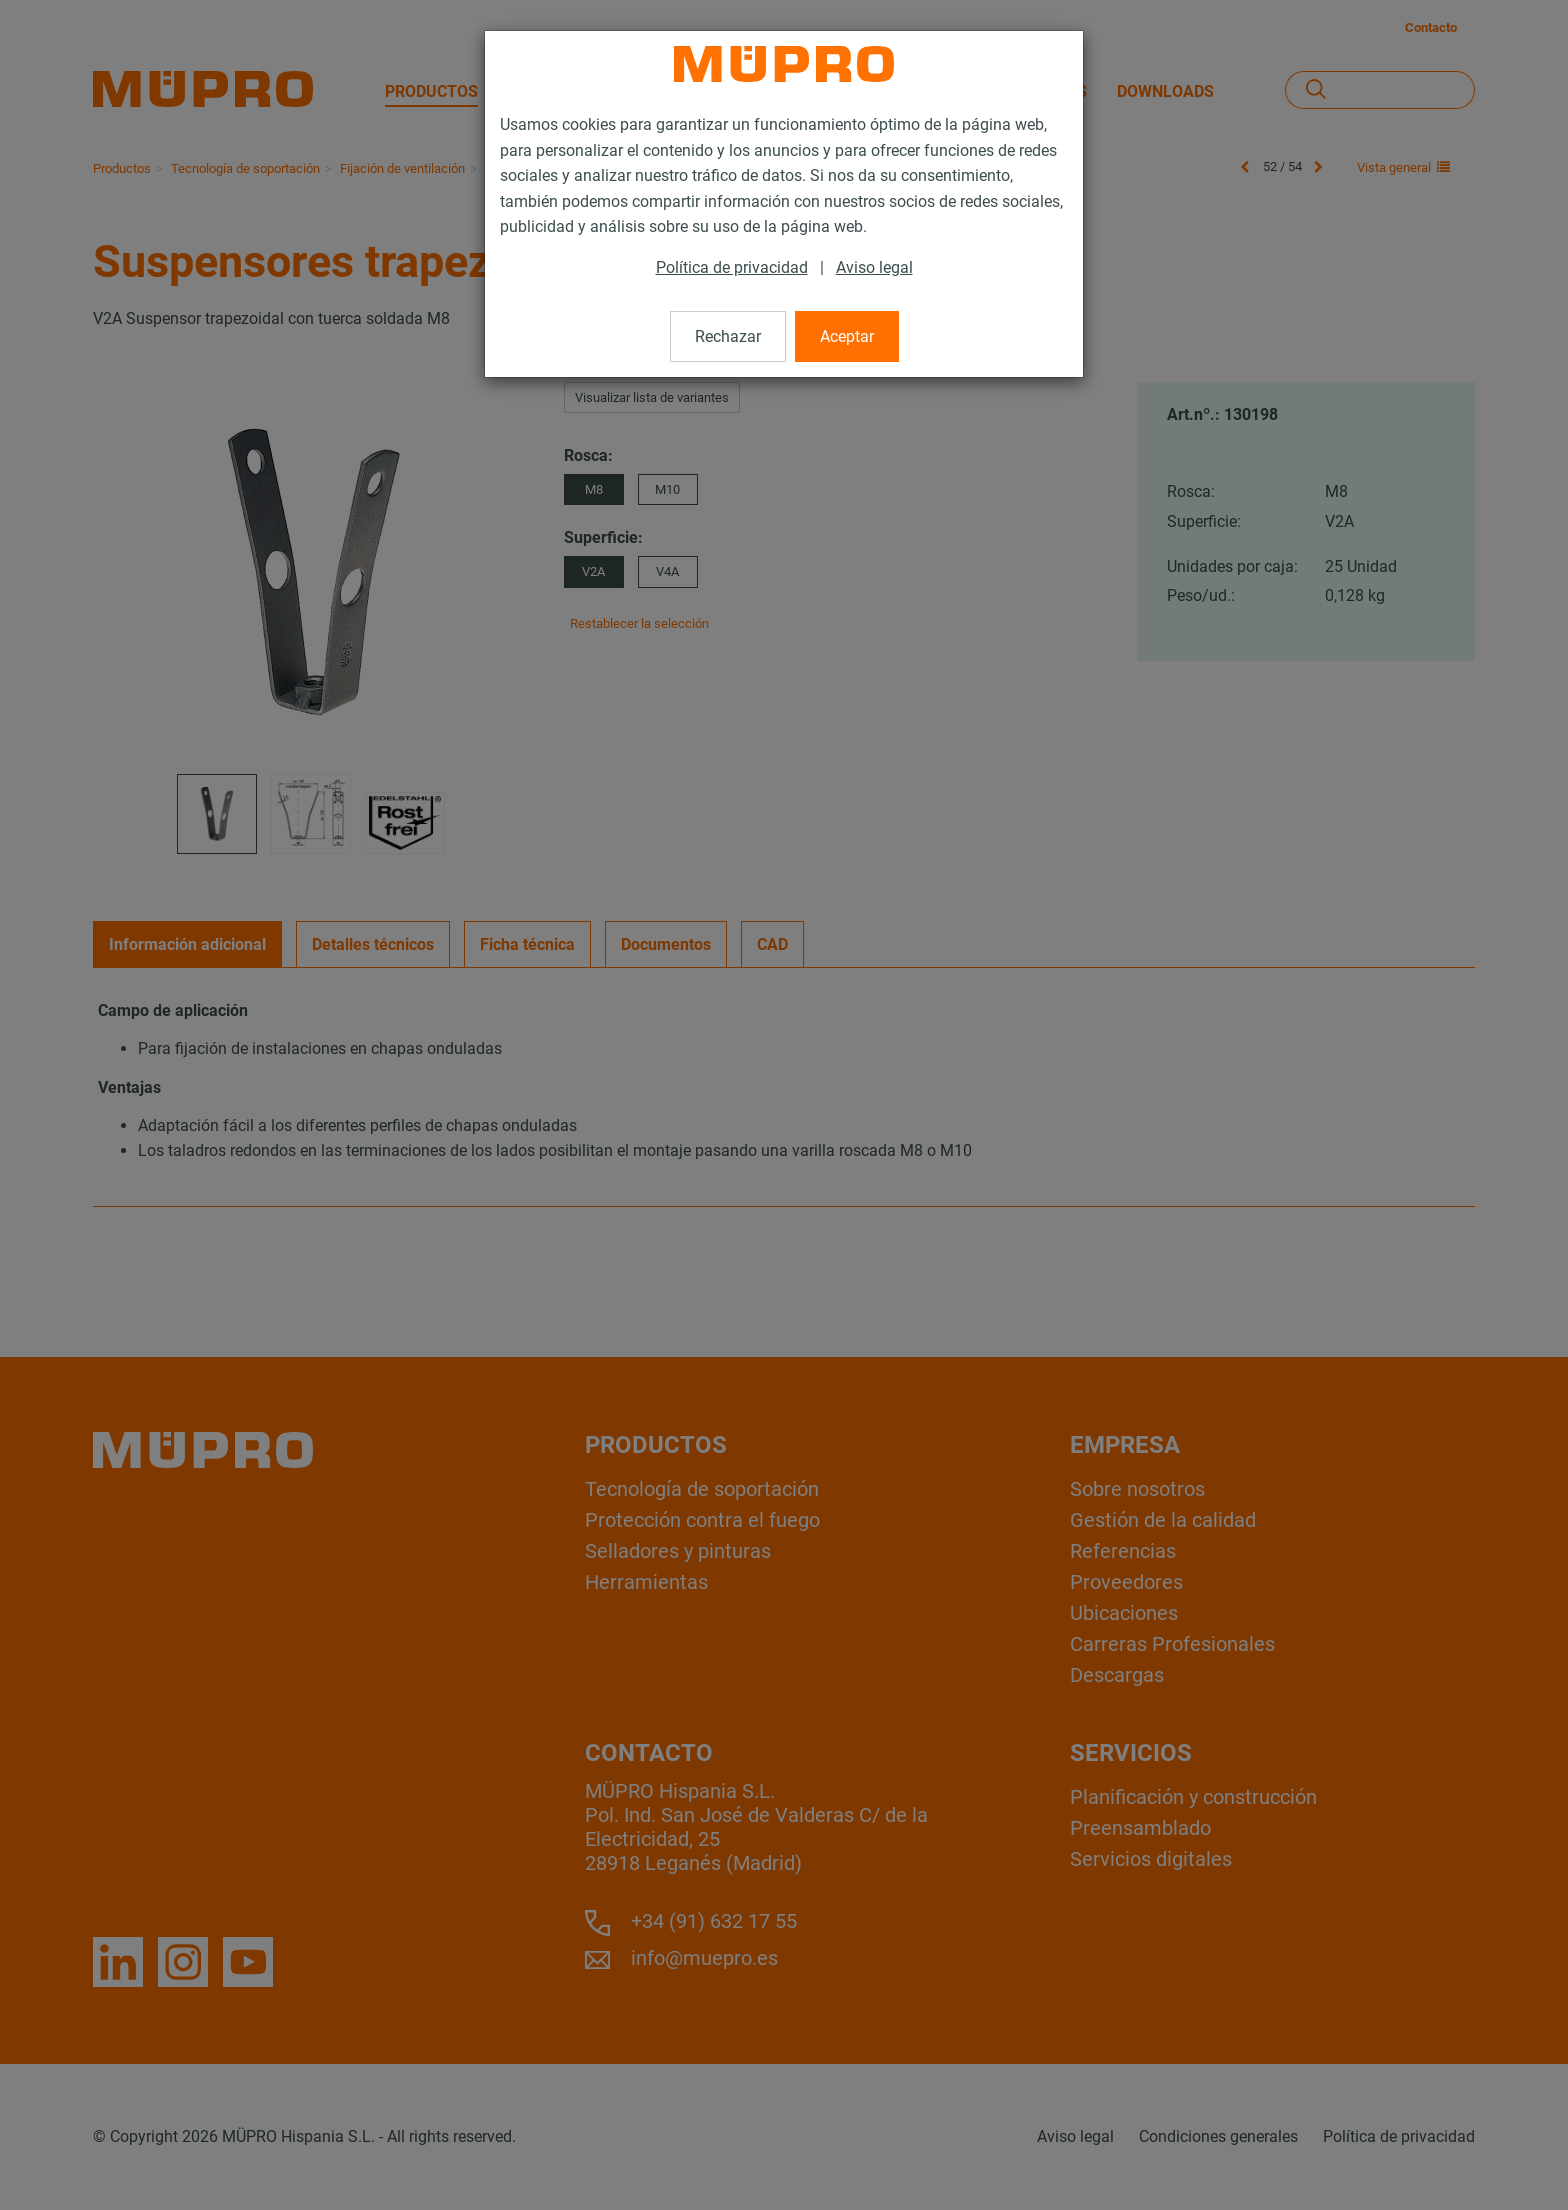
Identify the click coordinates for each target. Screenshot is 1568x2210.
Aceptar (847, 336)
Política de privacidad (732, 267)
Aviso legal (874, 267)
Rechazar (728, 336)
